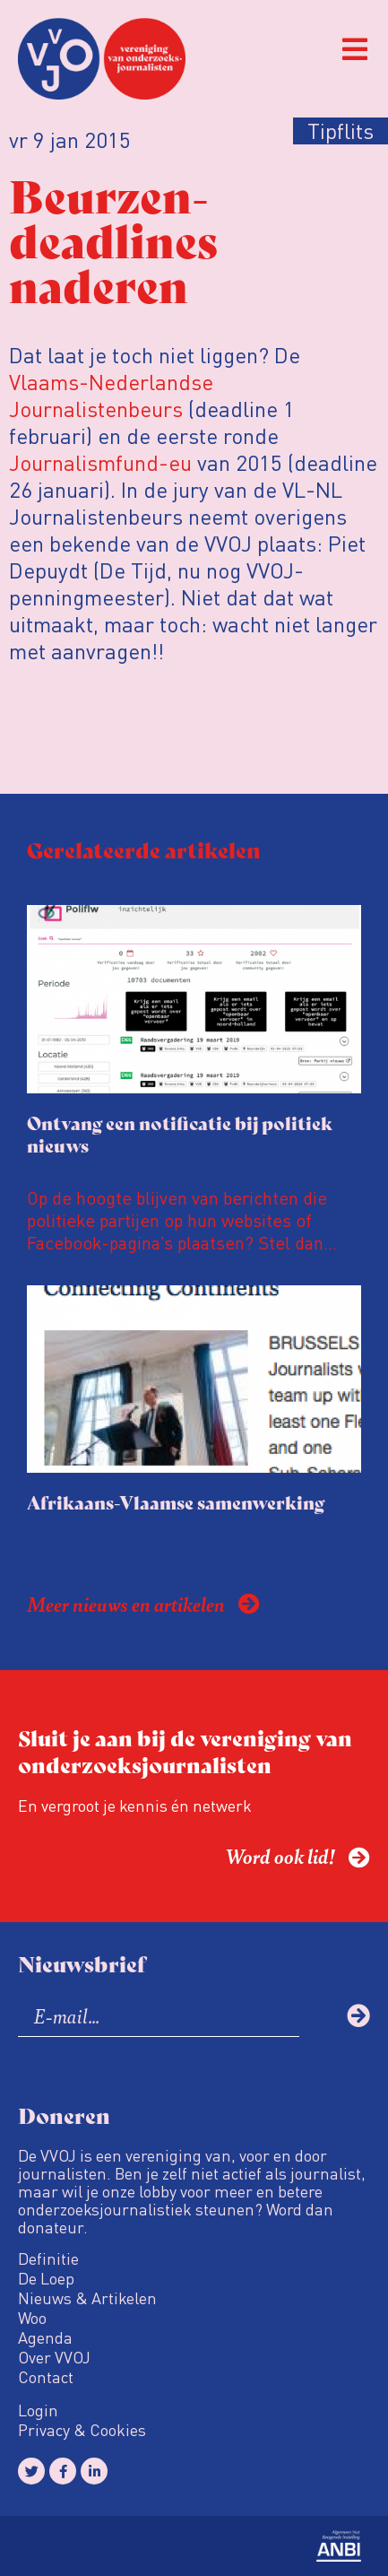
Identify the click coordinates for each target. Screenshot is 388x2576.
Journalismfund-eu (100, 462)
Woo (32, 2318)
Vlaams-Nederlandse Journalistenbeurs (111, 395)
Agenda (45, 2337)
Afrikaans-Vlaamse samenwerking (175, 1502)
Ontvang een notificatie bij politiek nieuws (179, 1134)
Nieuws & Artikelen (87, 2298)
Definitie (48, 2258)
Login (38, 2410)
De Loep (46, 2278)
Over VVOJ (54, 2357)
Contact (45, 2377)
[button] (354, 49)
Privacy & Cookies (82, 2430)
